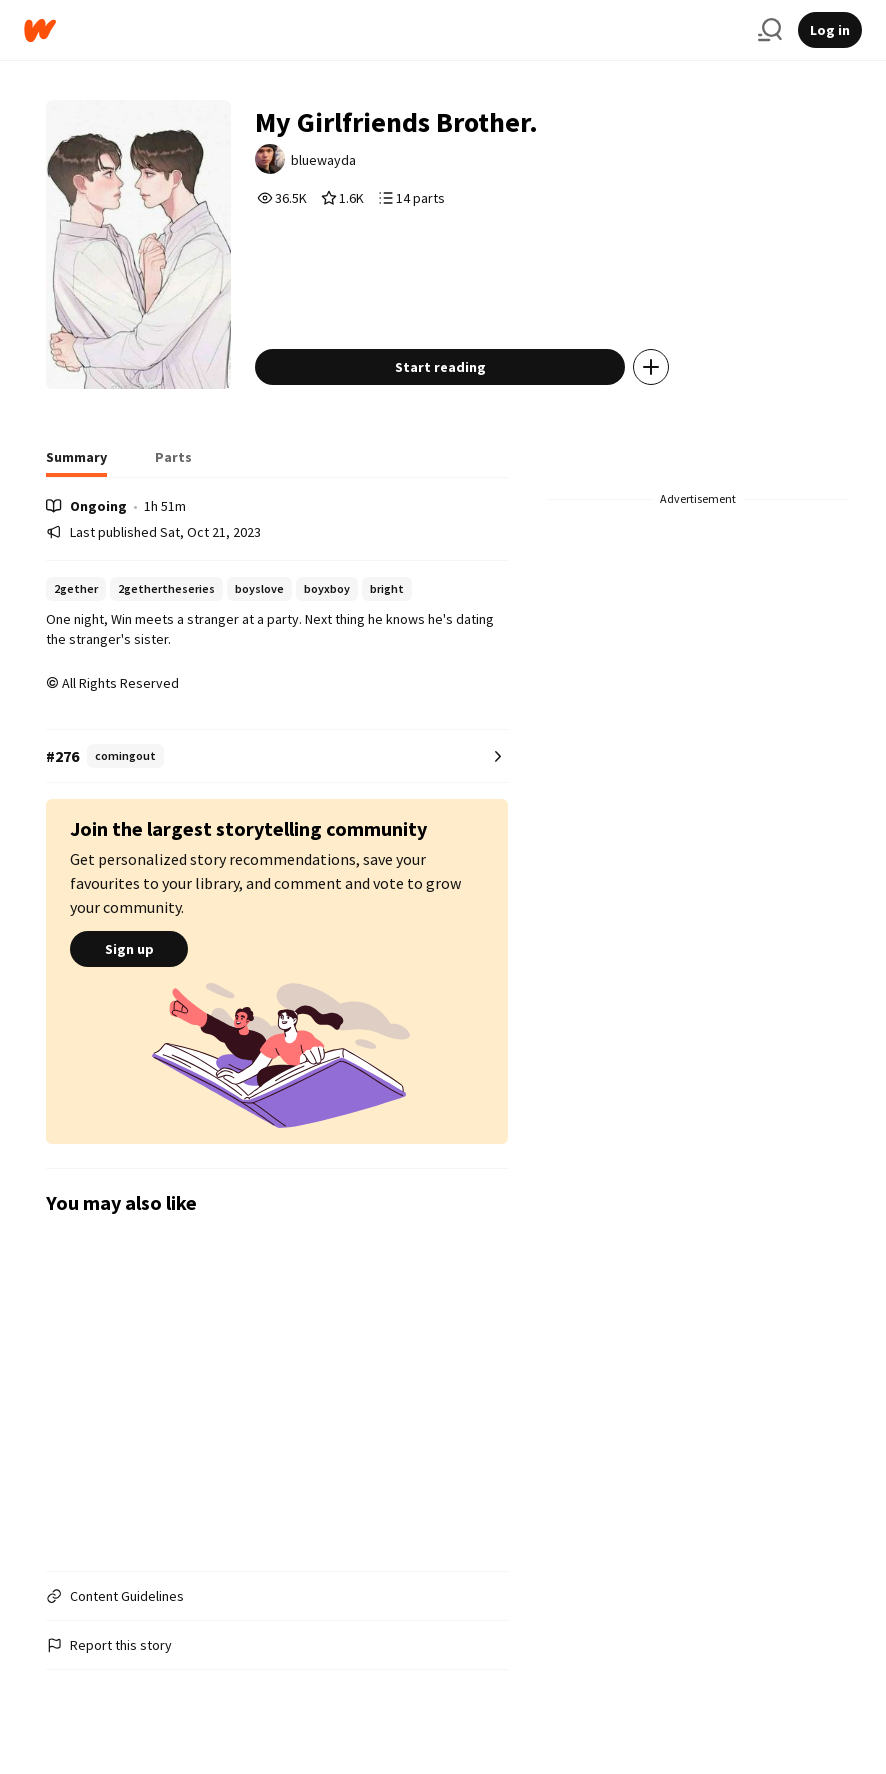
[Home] (383, 30)
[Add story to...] (651, 367)
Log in (830, 30)
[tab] (76, 463)
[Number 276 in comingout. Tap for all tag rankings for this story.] (277, 756)
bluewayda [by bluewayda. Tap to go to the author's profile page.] (323, 160)
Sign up (129, 949)
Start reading (440, 367)
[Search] (770, 30)
